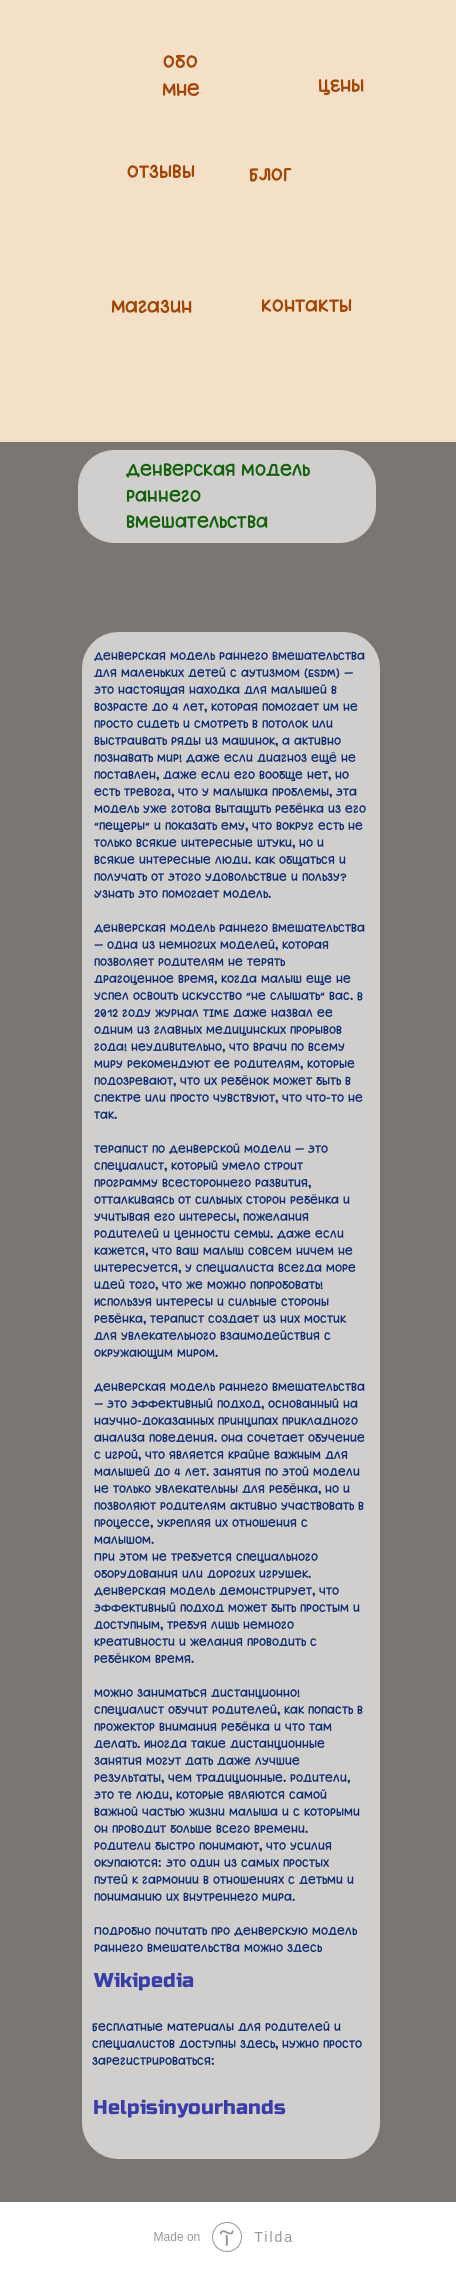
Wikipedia (144, 1980)
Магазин (151, 308)
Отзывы (161, 173)
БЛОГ (270, 176)
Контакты (306, 307)
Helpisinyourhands (189, 2107)
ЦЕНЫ (341, 87)
